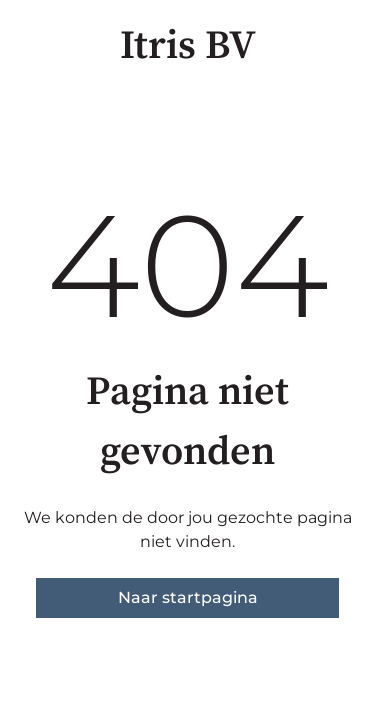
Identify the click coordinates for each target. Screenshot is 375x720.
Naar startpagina (188, 597)
